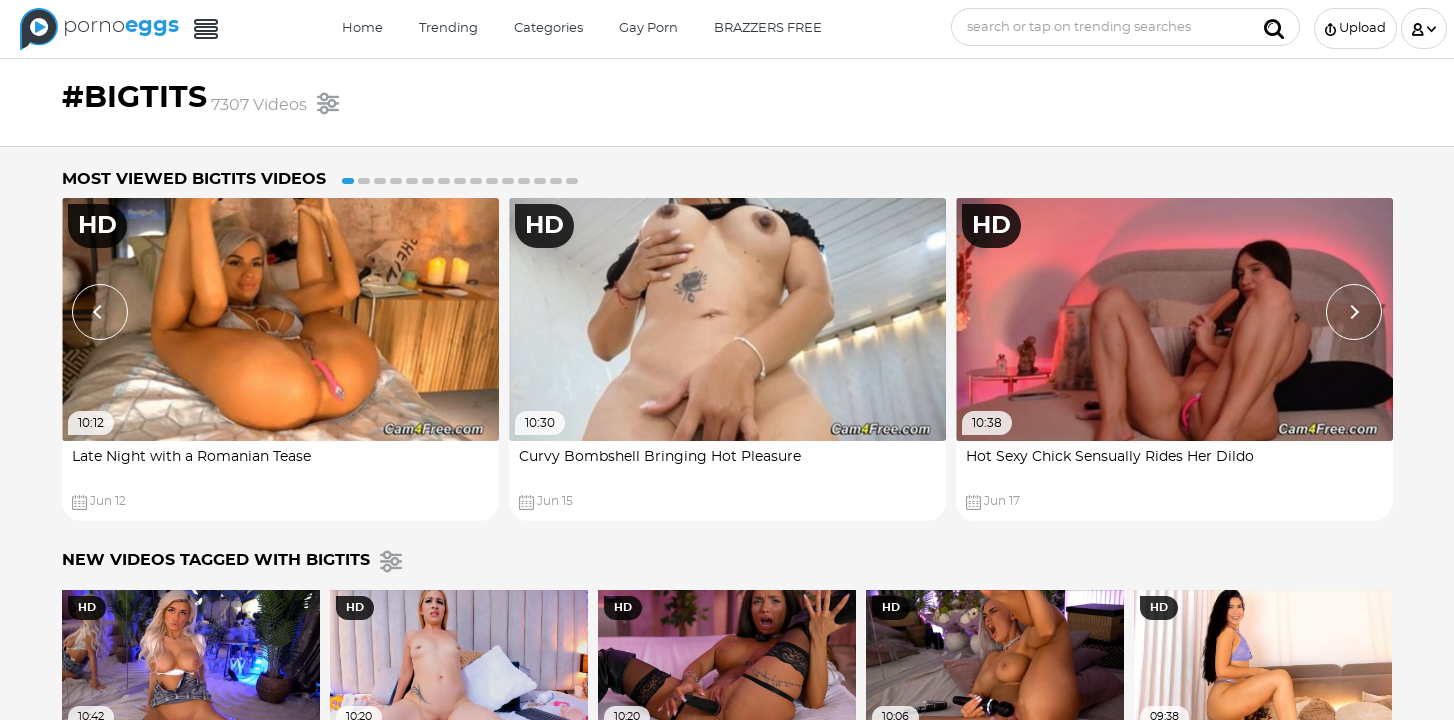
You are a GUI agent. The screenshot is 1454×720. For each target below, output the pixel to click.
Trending (448, 28)
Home (362, 28)
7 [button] (444, 181)
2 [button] (364, 181)
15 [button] (572, 181)
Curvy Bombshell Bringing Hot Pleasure (660, 457)
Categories (548, 28)
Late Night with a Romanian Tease (191, 457)
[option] (280, 359)
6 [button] (428, 181)
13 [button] (540, 181)
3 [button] (380, 181)
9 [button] (476, 181)
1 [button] (348, 181)
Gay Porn (648, 28)
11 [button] (508, 181)
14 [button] (556, 181)
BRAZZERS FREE (768, 28)
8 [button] (460, 181)
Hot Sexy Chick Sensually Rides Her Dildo (1110, 457)
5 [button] (412, 181)
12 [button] (524, 181)
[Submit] (1274, 27)
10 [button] (492, 181)
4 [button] (396, 181)
